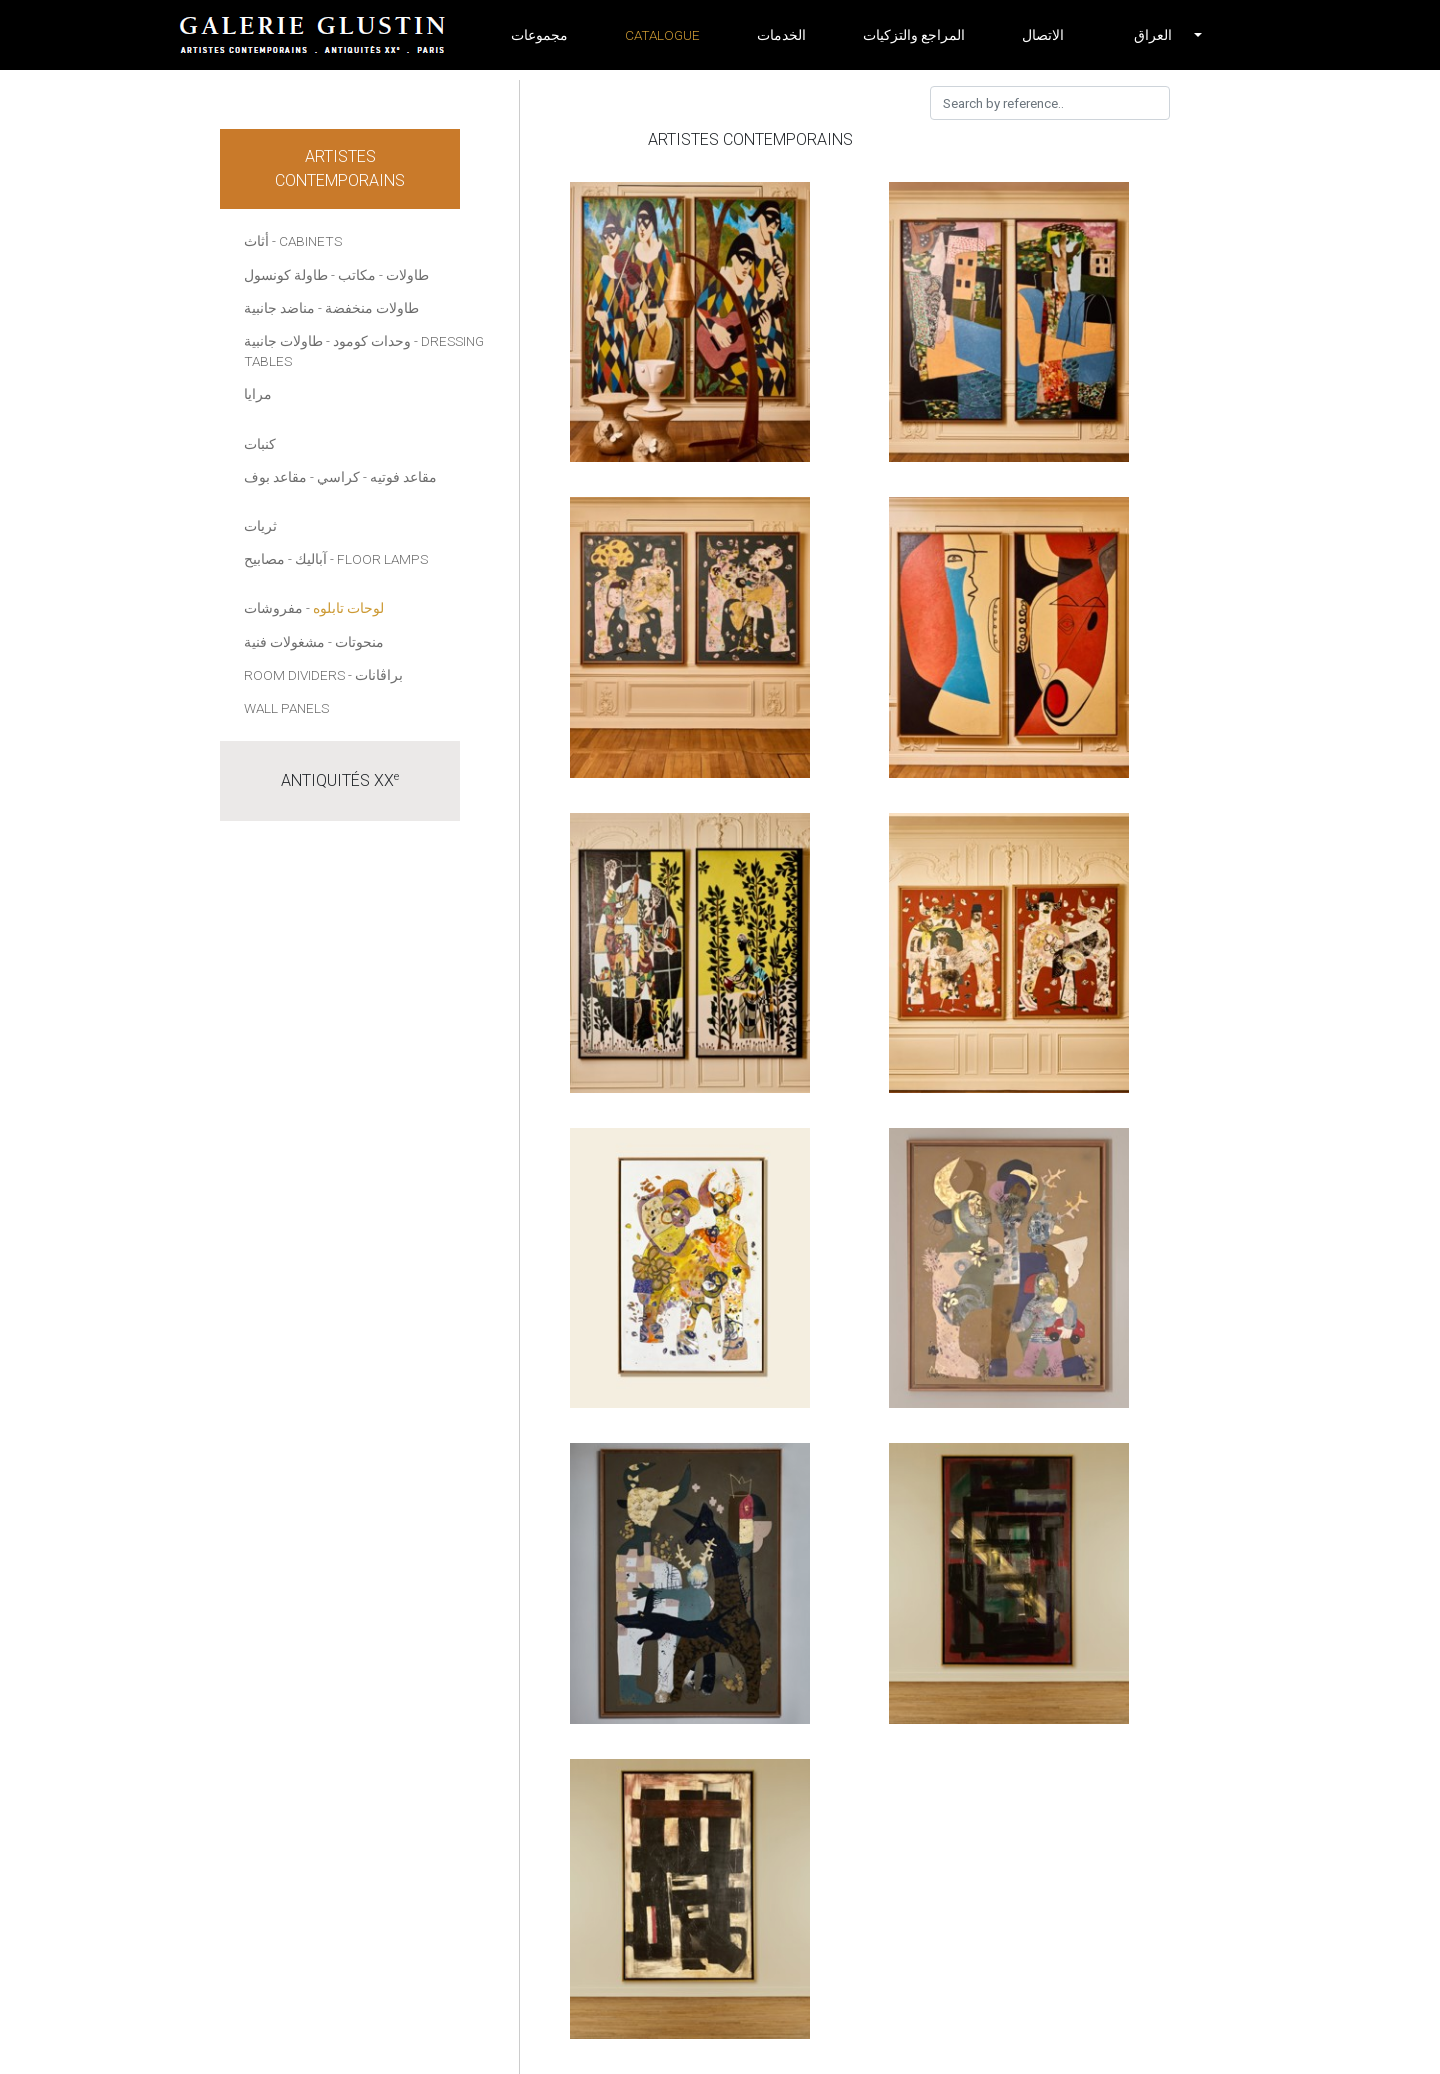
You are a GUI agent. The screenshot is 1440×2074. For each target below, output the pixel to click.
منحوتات (359, 642)
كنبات (260, 444)
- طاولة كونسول (289, 275)
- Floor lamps (379, 559)
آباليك (311, 559)
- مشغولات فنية (288, 642)
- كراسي (342, 477)
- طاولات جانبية (287, 341)
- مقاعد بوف (279, 477)
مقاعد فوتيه (403, 477)
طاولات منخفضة (372, 308)
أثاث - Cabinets (293, 241)
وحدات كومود (372, 341)
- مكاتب (360, 275)
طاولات (407, 275)
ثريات (260, 526)
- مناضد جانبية (283, 308)
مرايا (258, 394)
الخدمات (781, 35)
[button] (1153, 35)
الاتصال (1043, 35)
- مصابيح (268, 559)
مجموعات (539, 35)
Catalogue (662, 35)
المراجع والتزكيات (914, 35)
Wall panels (286, 708)
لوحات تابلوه (348, 608)
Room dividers (294, 675)
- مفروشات (277, 608)
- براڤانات (375, 675)
